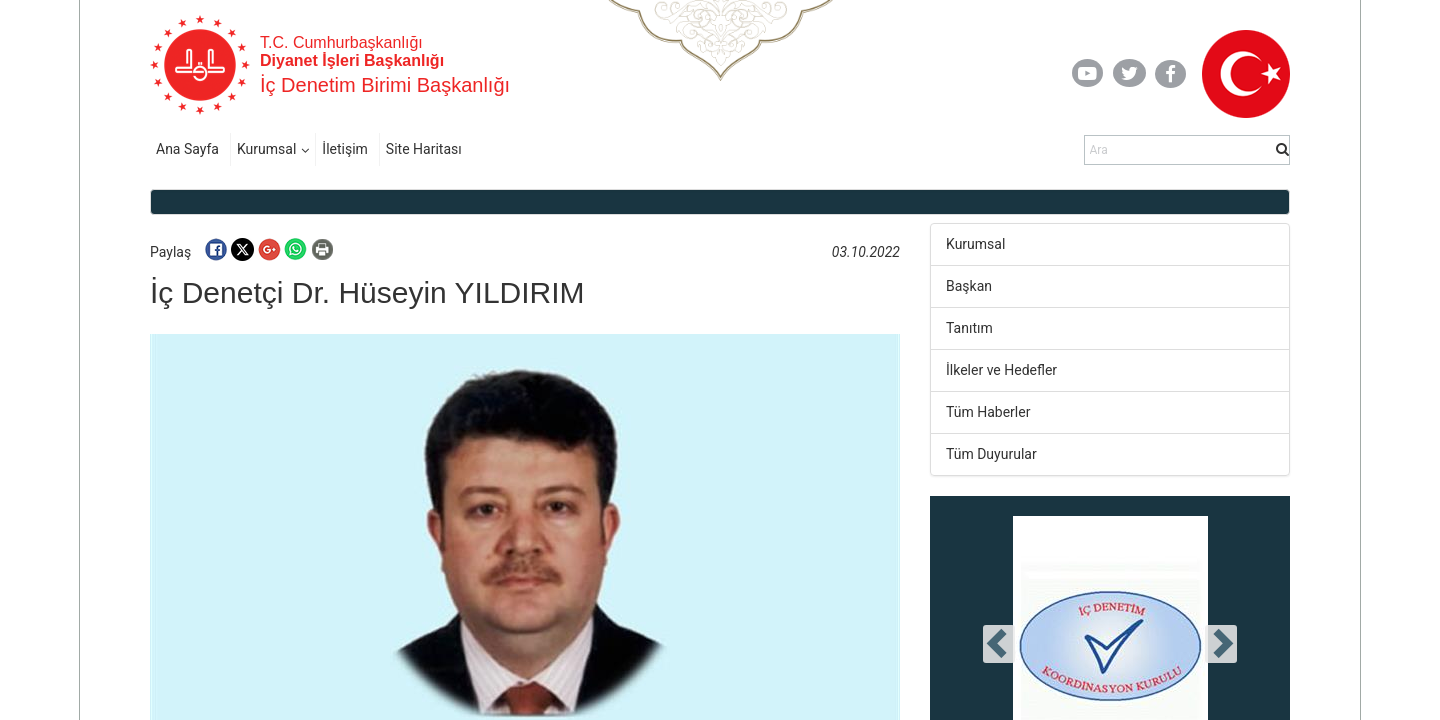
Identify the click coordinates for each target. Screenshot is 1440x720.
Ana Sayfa (187, 149)
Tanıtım (969, 328)
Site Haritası (424, 149)
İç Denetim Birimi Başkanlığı (385, 85)
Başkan (969, 286)
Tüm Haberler (988, 412)
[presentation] (999, 644)
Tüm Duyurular (991, 454)
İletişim (345, 149)
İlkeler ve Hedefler (1001, 370)
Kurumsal (266, 149)
